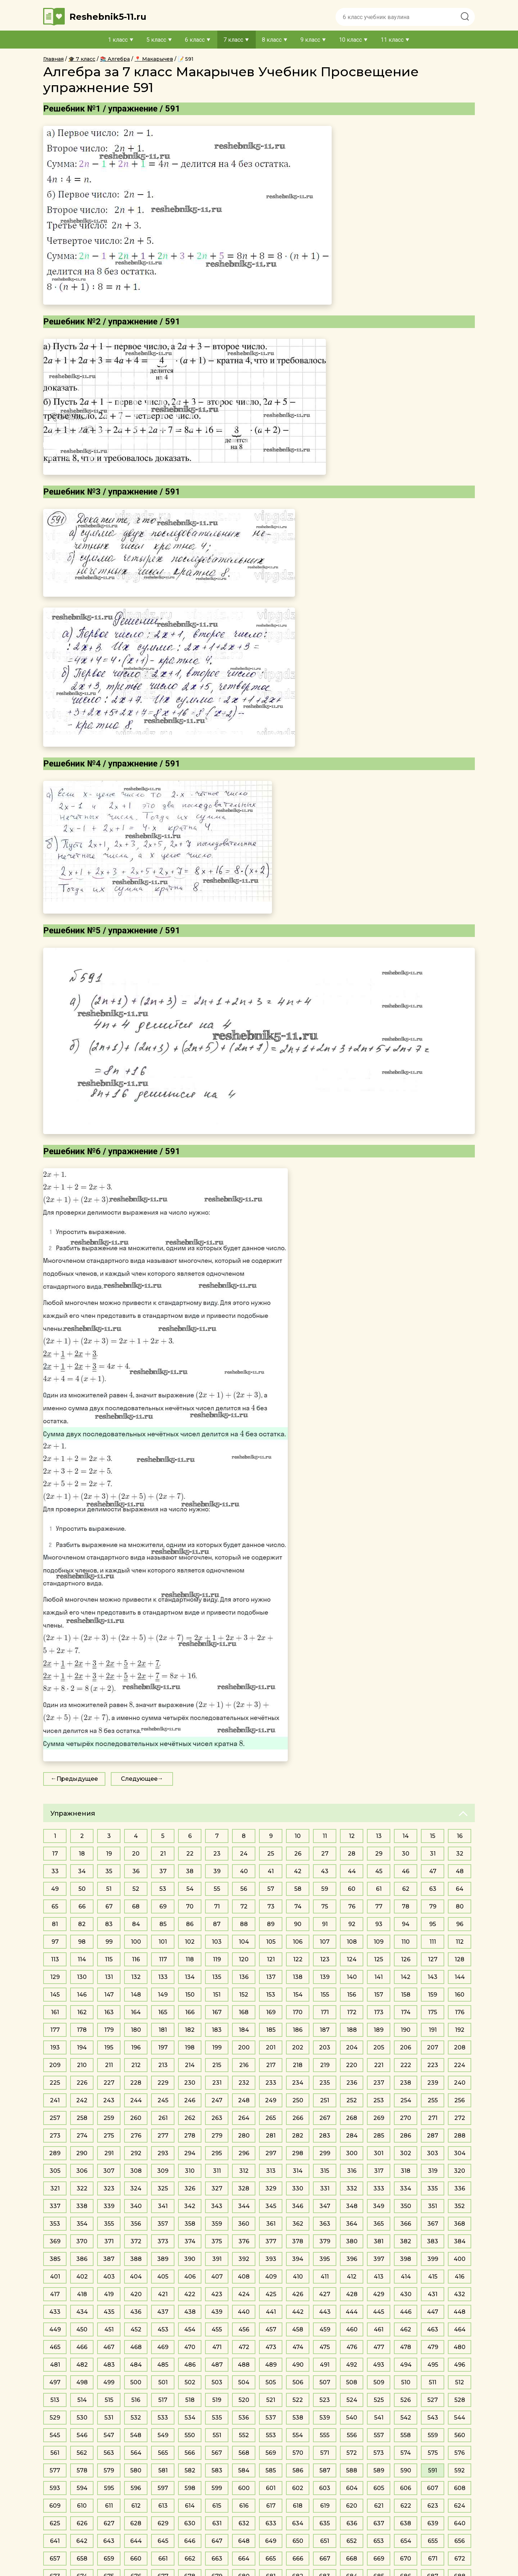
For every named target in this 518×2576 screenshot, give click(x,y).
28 (351, 1853)
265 (270, 2118)
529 (55, 2417)
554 (297, 2435)
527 (432, 2400)
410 (298, 2276)
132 (136, 1977)
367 (432, 2223)
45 (378, 1871)
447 (432, 2311)
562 (82, 2452)
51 (109, 1888)
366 (405, 2223)
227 (109, 2082)
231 (217, 2082)
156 (351, 1994)
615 (216, 2505)
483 (109, 2364)
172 (351, 2012)
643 (108, 2541)
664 (243, 2558)
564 (136, 2452)
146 (82, 1994)
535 (217, 2417)
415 (432, 2276)
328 (243, 2188)
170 (298, 2012)
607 (432, 2488)
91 (325, 1924)
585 (270, 2470)
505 (270, 2382)
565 (163, 2452)
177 (55, 2029)
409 (271, 2276)
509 (378, 2382)
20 (136, 1853)
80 (460, 1906)
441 (271, 2311)
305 (55, 2170)
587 (324, 2470)
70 (190, 1906)
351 (432, 2206)
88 (244, 1924)
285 (378, 2135)
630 (189, 2523)
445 (378, 2311)
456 (243, 2329)
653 (378, 2541)
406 (190, 2276)
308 (136, 2170)
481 (55, 2364)
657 (55, 2558)
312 (244, 2170)
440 (244, 2311)
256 (459, 2100)
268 (351, 2118)
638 (405, 2523)
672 (459, 2558)
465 (55, 2347)
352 (459, 2206)
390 (189, 2259)
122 (298, 1959)
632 (243, 2523)
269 (378, 2118)
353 (55, 2223)
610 (82, 2505)
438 (190, 2311)
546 (82, 2435)
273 (55, 2135)
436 (135, 2311)
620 (351, 2505)
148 (136, 1994)
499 (108, 2382)
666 (297, 2558)
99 (109, 1941)
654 (405, 2541)
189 (378, 2029)
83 (109, 1924)
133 (163, 1977)
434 (82, 2311)
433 (54, 2311)
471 (217, 2347)
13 (379, 1836)
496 (459, 2364)
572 (351, 2452)
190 (405, 2029)
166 (190, 2012)
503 (217, 2382)
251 (324, 2100)
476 (351, 2347)
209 (54, 2065)
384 (459, 2241)
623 (432, 2505)
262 (190, 2118)
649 (270, 2541)
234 (297, 2082)
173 (378, 2012)
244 (136, 2100)
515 (109, 2400)
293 (163, 2153)
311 (217, 2170)
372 (136, 2241)
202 (297, 2047)
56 (243, 1888)
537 (270, 2417)
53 (162, 1888)
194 (82, 2047)
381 (378, 2241)
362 (297, 2223)
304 (459, 2153)
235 (324, 2082)
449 (55, 2329)
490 (298, 2364)
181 (163, 2029)
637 (378, 2523)
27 (324, 1853)
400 (459, 2259)
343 (216, 2206)
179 (109, 2029)
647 (217, 2541)
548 (135, 2435)
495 (432, 2364)
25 (270, 1853)
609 (54, 2505)
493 (378, 2364)
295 (217, 2153)
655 (433, 2541)
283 (324, 2135)
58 (297, 1888)
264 (243, 2118)
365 (378, 2223)
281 (271, 2135)
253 (378, 2100)
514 (82, 2400)
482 (82, 2364)
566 (190, 2452)
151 (217, 1994)
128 (459, 1959)
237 (378, 2082)
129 (55, 1977)
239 (432, 2082)
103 (217, 1941)
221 (378, 2065)
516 (135, 2400)
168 (244, 2012)
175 (432, 2012)
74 (297, 1906)
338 (81, 2206)
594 (82, 2488)
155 (325, 1994)
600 (244, 2488)
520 (243, 2400)
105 (271, 1941)
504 (243, 2382)
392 (243, 2259)
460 (352, 2329)
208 (459, 2047)
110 (405, 1941)
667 (324, 2558)
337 (55, 2206)
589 (378, 2470)
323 (109, 2188)
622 (405, 2505)
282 (297, 2135)
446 (406, 2311)
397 (378, 2259)
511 (432, 2382)
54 (190, 1888)
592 (459, 2470)
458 (297, 2329)
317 (378, 2170)
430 (406, 2294)
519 (216, 2400)
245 (163, 2100)
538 (297, 2417)
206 (405, 2047)
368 (459, 2223)
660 (135, 2558)
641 (55, 2541)
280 (244, 2135)
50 (82, 1888)
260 (135, 2118)
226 (82, 2082)
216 (244, 2065)
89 (270, 1924)
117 (163, 1959)
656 (459, 2541)
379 (324, 2241)
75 (324, 1906)
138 (298, 1977)
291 (109, 2153)
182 (190, 2029)
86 (190, 1924)
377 (270, 2241)
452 (136, 2329)
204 (352, 2047)
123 (325, 1959)
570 (297, 2452)
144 (460, 1977)
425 (270, 2294)
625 (55, 2523)
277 (163, 2135)
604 (352, 2488)
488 (244, 2364)
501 (163, 2382)
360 (243, 2223)
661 (163, 2558)
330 (297, 2188)
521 (270, 2400)
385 (55, 2259)
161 (55, 2012)
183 (217, 2029)
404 (136, 2276)
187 (325, 2029)
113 (55, 1959)
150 (190, 1994)
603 (324, 2488)
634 (297, 2523)
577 (55, 2470)
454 (189, 2329)
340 (136, 2206)
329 (270, 2188)
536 (243, 2417)
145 (55, 1994)
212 (136, 2065)
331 (325, 2188)
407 (217, 2276)
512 (459, 2382)
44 (352, 1871)
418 (82, 2294)
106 (298, 1941)
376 (243, 2241)
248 (244, 2100)
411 (325, 2276)
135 (216, 1977)
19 (109, 1853)
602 (297, 2488)
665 (270, 2558)
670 (405, 2558)
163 (109, 2012)
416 (459, 2276)
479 (432, 2347)
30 (405, 1853)
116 (136, 1959)
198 (190, 2047)
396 (351, 2259)
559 (433, 2435)
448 (459, 2311)
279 (217, 2135)
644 (136, 2541)
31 (433, 1853)
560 (459, 2435)
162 (82, 2012)
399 (432, 2259)
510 (405, 2382)
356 (136, 2223)
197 (163, 2047)
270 (405, 2118)
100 (136, 1941)
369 (55, 2241)
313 (271, 2170)
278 (189, 2135)
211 (109, 2065)
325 (163, 2188)
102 (190, 1941)
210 (82, 2065)
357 (163, 2223)
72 (243, 1906)
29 (378, 1853)
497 (54, 2382)
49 (55, 1888)
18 (82, 1853)
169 (271, 2012)
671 (432, 2558)
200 (244, 2047)
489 (271, 2364)
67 (109, 1906)
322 (82, 2188)
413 (378, 2276)
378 (297, 2241)
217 (271, 2065)
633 (270, 2523)
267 (324, 2118)
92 (351, 1924)
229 (163, 2082)
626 (82, 2523)
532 (136, 2417)
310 (190, 2170)
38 (190, 1871)
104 (244, 1941)
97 (55, 1941)
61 (379, 1888)
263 (217, 2118)
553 (271, 2435)
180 (136, 2029)
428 (352, 2294)
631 (217, 2523)
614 (190, 2505)
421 (163, 2294)
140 (352, 1977)
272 (459, 2118)
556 (352, 2435)
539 (324, 2417)
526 (405, 2400)
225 (55, 2082)
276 (136, 2135)
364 (351, 2223)
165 (162, 2012)
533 (163, 2417)
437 (162, 2311)
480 (459, 2347)
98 (82, 1941)
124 (351, 1959)
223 (432, 2065)
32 (459, 1853)
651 (324, 2541)
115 (109, 1959)
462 (405, 2329)
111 (433, 1941)
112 (460, 1941)
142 (405, 1977)
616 (244, 2505)
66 (82, 1906)
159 (432, 1994)
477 (378, 2347)
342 (189, 2206)
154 (298, 1994)
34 (82, 1871)
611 (109, 2505)
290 (81, 2153)
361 (271, 2223)
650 (297, 2541)
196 (136, 2047)
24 (243, 1853)
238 (405, 2082)
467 (108, 2347)
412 (351, 2276)
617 (271, 2505)
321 (55, 2188)
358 (190, 2223)
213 (163, 2065)
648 (244, 2541)
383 (432, 2241)
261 (163, 2118)
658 (82, 2558)
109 (378, 1941)
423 (216, 2294)
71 (217, 1906)
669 (378, 2558)
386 (81, 2259)
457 (270, 2329)
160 (459, 1994)
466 (81, 2347)
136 (244, 1977)
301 (378, 2153)
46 (405, 1871)
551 (217, 2435)
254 (405, 2100)
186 (298, 2029)
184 (244, 2029)
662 (190, 2558)
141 (378, 1977)
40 (244, 1871)
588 (351, 2470)
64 (459, 1888)
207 (432, 2047)
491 (325, 2364)
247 (217, 2100)
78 (405, 1906)
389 (162, 2259)
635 (324, 2523)
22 (190, 1853)
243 (108, 2100)
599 (217, 2488)
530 (82, 2417)
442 (298, 2311)
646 (189, 2541)
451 (109, 2329)
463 (432, 2329)
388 (136, 2259)
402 (82, 2276)
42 (297, 1871)
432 (459, 2294)
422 (189, 2294)
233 (270, 2082)
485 (162, 2364)
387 (108, 2259)
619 (325, 2505)
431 (432, 2294)
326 (190, 2188)
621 (378, 2505)
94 (405, 1924)
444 (352, 2311)
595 (109, 2488)
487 (217, 2364)
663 (217, 2558)
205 (378, 2047)
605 (378, 2488)
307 (108, 2170)
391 (217, 2259)
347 (324, 2206)
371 (109, 2241)
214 (190, 2065)
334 (405, 2188)
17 (55, 1853)
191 (433, 2029)
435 (109, 2311)
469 (162, 2347)
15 (432, 1836)
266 (297, 2118)
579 (109, 2470)
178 (82, 2029)
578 (82, 2470)
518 (190, 2400)
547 (109, 2435)
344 (244, 2206)
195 (108, 2047)
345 (270, 2206)
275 (109, 2135)
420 (136, 2294)
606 (405, 2488)
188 (352, 2029)
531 (108, 2417)
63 (432, 1888)
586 (297, 2470)
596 (136, 2488)
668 (351, 2558)
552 (244, 2435)
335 (432, 2188)
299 (324, 2153)
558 (405, 2435)
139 (325, 1977)
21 (163, 1853)
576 (459, 2452)
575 (433, 2452)
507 (324, 2382)
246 (189, 2100)
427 (324, 2294)
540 (351, 2417)
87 (217, 1924)
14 (406, 1836)
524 (351, 2400)
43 (324, 1871)
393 (270, 2259)
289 (54, 2153)
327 (217, 2188)
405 (162, 2276)
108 (352, 1941)
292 (136, 2153)
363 (324, 2223)
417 (55, 2294)
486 (190, 2364)
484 (136, 2364)
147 (109, 1994)
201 (271, 2047)
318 (405, 2170)
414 (406, 2276)
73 (270, 1906)
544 (459, 2417)
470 (189, 2347)
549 (163, 2435)
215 (216, 2065)
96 (459, 1924)
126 (405, 1959)
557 (379, 2435)
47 (432, 1871)
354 (82, 2223)
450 (81, 2329)
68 (136, 1906)
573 (378, 2452)
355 (109, 2223)
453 (163, 2329)
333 (378, 2188)
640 (459, 2523)
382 (405, 2241)
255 (433, 2100)
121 (271, 1959)
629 (163, 2523)
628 (135, 2523)
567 (217, 2452)
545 (55, 2435)
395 (324, 2259)
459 (324, 2329)
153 (270, 1994)
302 (405, 2153)
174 (405, 2012)
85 (163, 1924)
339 (109, 2206)
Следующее (139, 1778)
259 (109, 2118)
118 (190, 1959)
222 (405, 2065)
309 (162, 2170)
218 (298, 2065)
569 (270, 2452)
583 (217, 2470)
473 (270, 2347)
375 (217, 2241)
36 (136, 1871)
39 (217, 1871)
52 (135, 1888)
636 (351, 2523)
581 (163, 2470)
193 (55, 2047)
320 (459, 2170)
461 (378, 2329)
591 (432, 2470)
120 (244, 1959)
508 (351, 2382)
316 (351, 2170)
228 (135, 2082)
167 (217, 2012)
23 (217, 1853)
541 (378, 2417)
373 (163, 2241)
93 (378, 1924)
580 (135, 2470)
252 (351, 2100)
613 (163, 2505)
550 (190, 2435)
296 (243, 2153)
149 (163, 1994)
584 (243, 2470)
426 (297, 2294)
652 (351, 2541)
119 (217, 1959)
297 (270, 2153)
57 (270, 1888)
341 (163, 2206)
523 (324, 2400)
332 (351, 2188)
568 (243, 2452)
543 (432, 2417)
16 (460, 1836)
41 (271, 1871)
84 (136, 1924)
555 (325, 2435)
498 (82, 2382)
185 (271, 2029)
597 (163, 2488)
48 (460, 1871)
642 (81, 2541)
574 (405, 2452)
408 (244, 2276)
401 (55, 2276)
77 (378, 1906)
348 (352, 2206)
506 (297, 2382)
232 (243, 2082)
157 (378, 1994)
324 (135, 2188)
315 (324, 2170)
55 (217, 1888)
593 (55, 2488)
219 (325, 2065)
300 (352, 2153)
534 (190, 2417)
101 (163, 1941)
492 (351, 2364)
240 (459, 2082)
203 (324, 2047)
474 (297, 2347)
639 (432, 2523)
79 (432, 1906)
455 (217, 2329)
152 (243, 1994)
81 (55, 1924)
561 (54, 2452)
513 (54, 2400)
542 (405, 2417)
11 (325, 1836)
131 (109, 1977)
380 (352, 2241)
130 (82, 1977)
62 (405, 1888)
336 (459, 2188)
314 (298, 2170)
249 (270, 2100)
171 (325, 2012)
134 (190, 1977)
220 (351, 2065)
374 (190, 2241)
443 (325, 2311)
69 (163, 1906)
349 (378, 2206)
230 (189, 2082)
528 (459, 2400)
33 (55, 1871)
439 (216, 2311)
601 (271, 2488)
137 (271, 1977)
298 (297, 2153)
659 (109, 2558)
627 (109, 2523)
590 (405, 2470)
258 (82, 2118)
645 (163, 2541)
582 (190, 2470)
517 (162, 2400)
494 (406, 2364)
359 (217, 2223)
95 (432, 1924)
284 (352, 2135)
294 (189, 2153)
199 (217, 2047)
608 (459, 2488)
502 (190, 2382)
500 (135, 2382)
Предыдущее (77, 1778)
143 (432, 1977)
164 (136, 2012)
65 (54, 1906)
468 (136, 2347)
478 (405, 2347)
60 (351, 1888)
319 (432, 2170)
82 (82, 1924)
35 (108, 1871)
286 (405, 2135)
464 (459, 2329)
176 (459, 2012)
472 (243, 2347)
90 (297, 1924)
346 (297, 2206)
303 (432, 2153)
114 (82, 1959)
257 (55, 2118)
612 (136, 2505)
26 (297, 1853)
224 (459, 2065)
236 (351, 2082)
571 (324, 2452)
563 (109, 2452)
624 (459, 2505)
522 (297, 2400)
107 (325, 1941)
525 (379, 2400)
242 (81, 2100)
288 (459, 2135)
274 (82, 2135)
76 (351, 1906)
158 (405, 1994)
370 (81, 2241)
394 (297, 2259)
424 (244, 2294)
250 (297, 2100)
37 (163, 1871)
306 (81, 2170)
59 (324, 1888)
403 (109, 2276)
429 (378, 2294)
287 (432, 2135)
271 (432, 2118)
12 (352, 1836)
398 (405, 2259)
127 (432, 1959)
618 (298, 2505)
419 (109, 2294)
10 (298, 1836)
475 (324, 2347)
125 (378, 1959)
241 (55, 2100)
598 (190, 2488)
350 (405, 2206)
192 (459, 2029)
